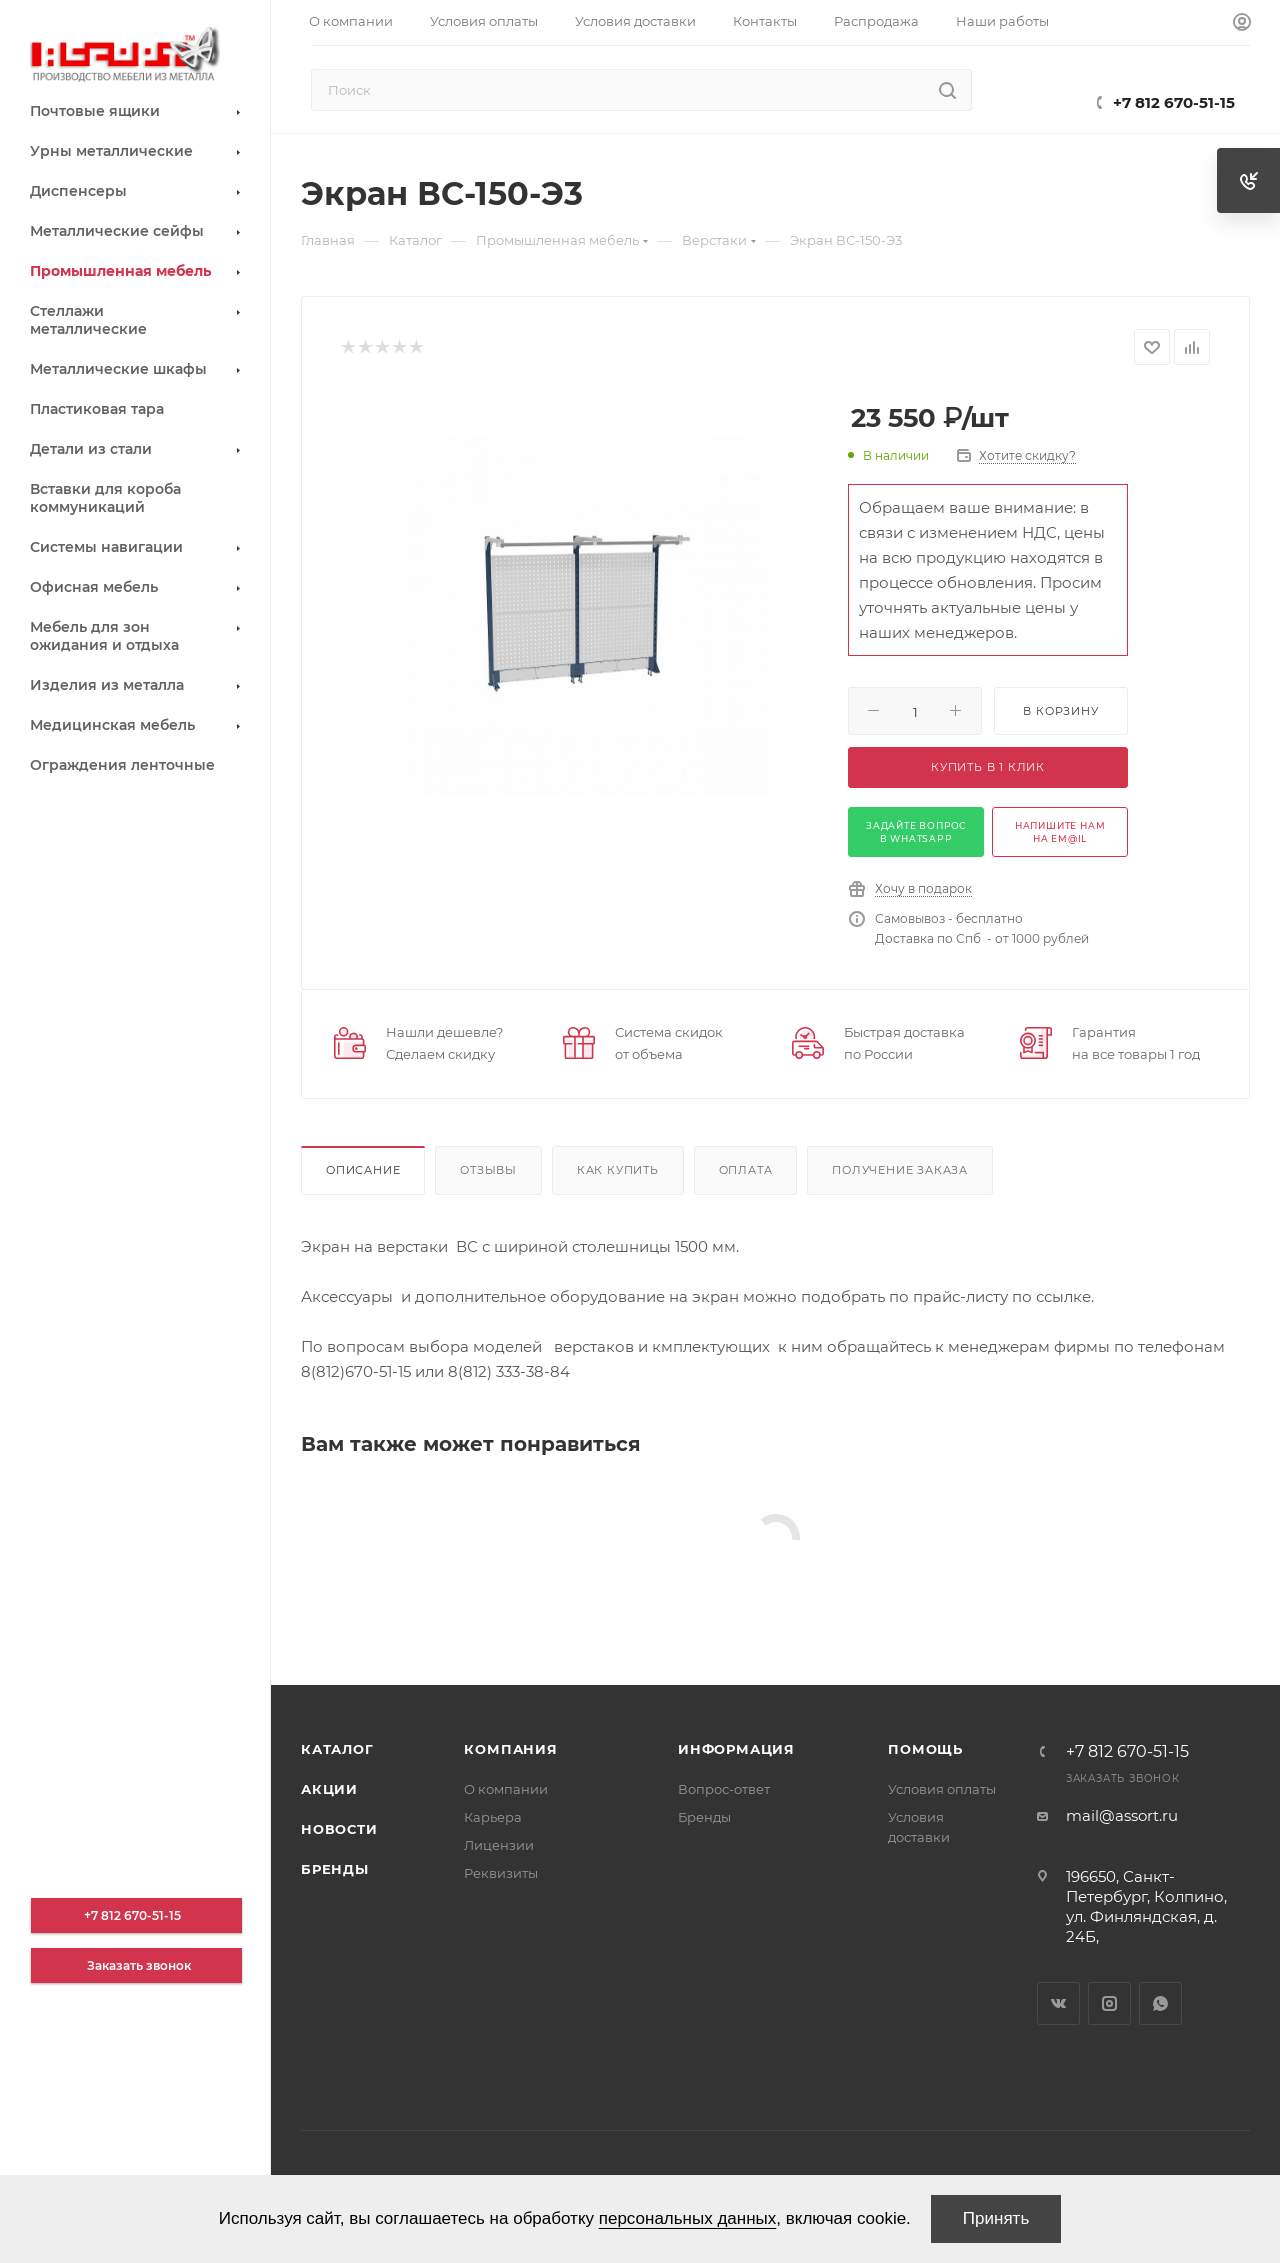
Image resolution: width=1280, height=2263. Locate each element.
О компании (506, 1789)
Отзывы (488, 1170)
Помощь (925, 1749)
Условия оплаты (942, 1789)
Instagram (1109, 2003)
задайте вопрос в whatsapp (916, 832)
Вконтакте (1058, 2003)
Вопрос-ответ (724, 1789)
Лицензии (499, 1845)
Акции (329, 1789)
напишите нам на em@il (1060, 832)
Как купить (618, 1170)
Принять (996, 2218)
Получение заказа (900, 1170)
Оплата (746, 1170)
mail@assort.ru (1122, 1815)
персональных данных (688, 2218)
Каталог (337, 1749)
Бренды (335, 1869)
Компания (510, 1749)
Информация (736, 1749)
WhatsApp (1160, 2003)
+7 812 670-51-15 (1174, 102)
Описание (363, 1170)
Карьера (493, 1817)
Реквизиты (501, 1873)
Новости (339, 1829)
